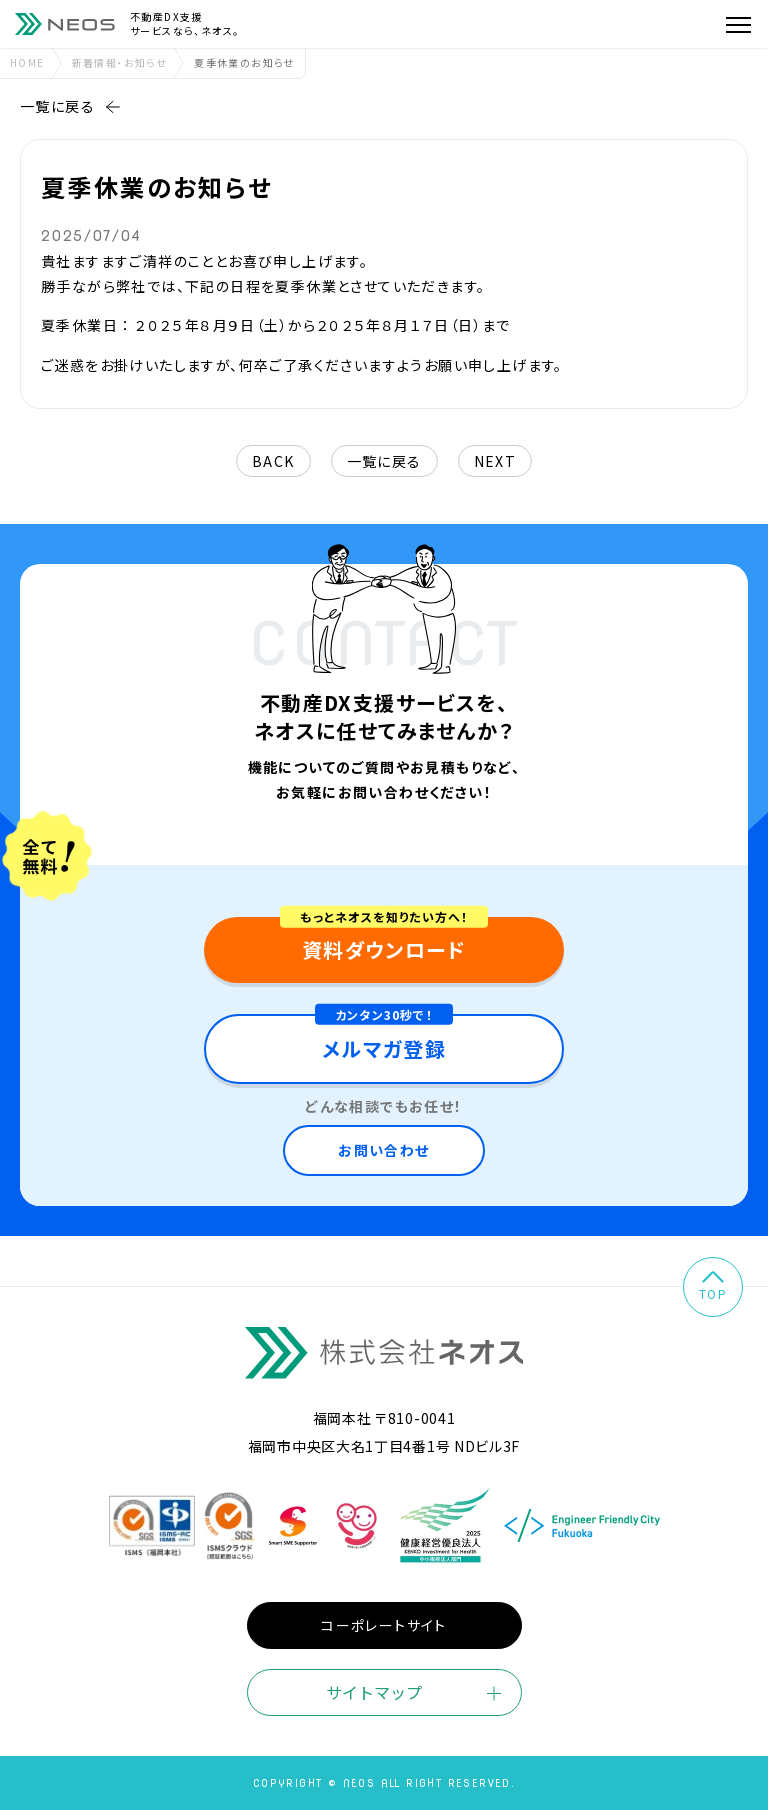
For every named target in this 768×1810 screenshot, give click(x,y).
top (713, 1286)
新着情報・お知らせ (120, 62)
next (495, 461)
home (27, 62)
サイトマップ (374, 1692)
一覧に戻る (70, 106)
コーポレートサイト (384, 1625)
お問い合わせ (383, 1150)
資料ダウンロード (384, 949)
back (273, 461)
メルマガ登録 (384, 1048)
